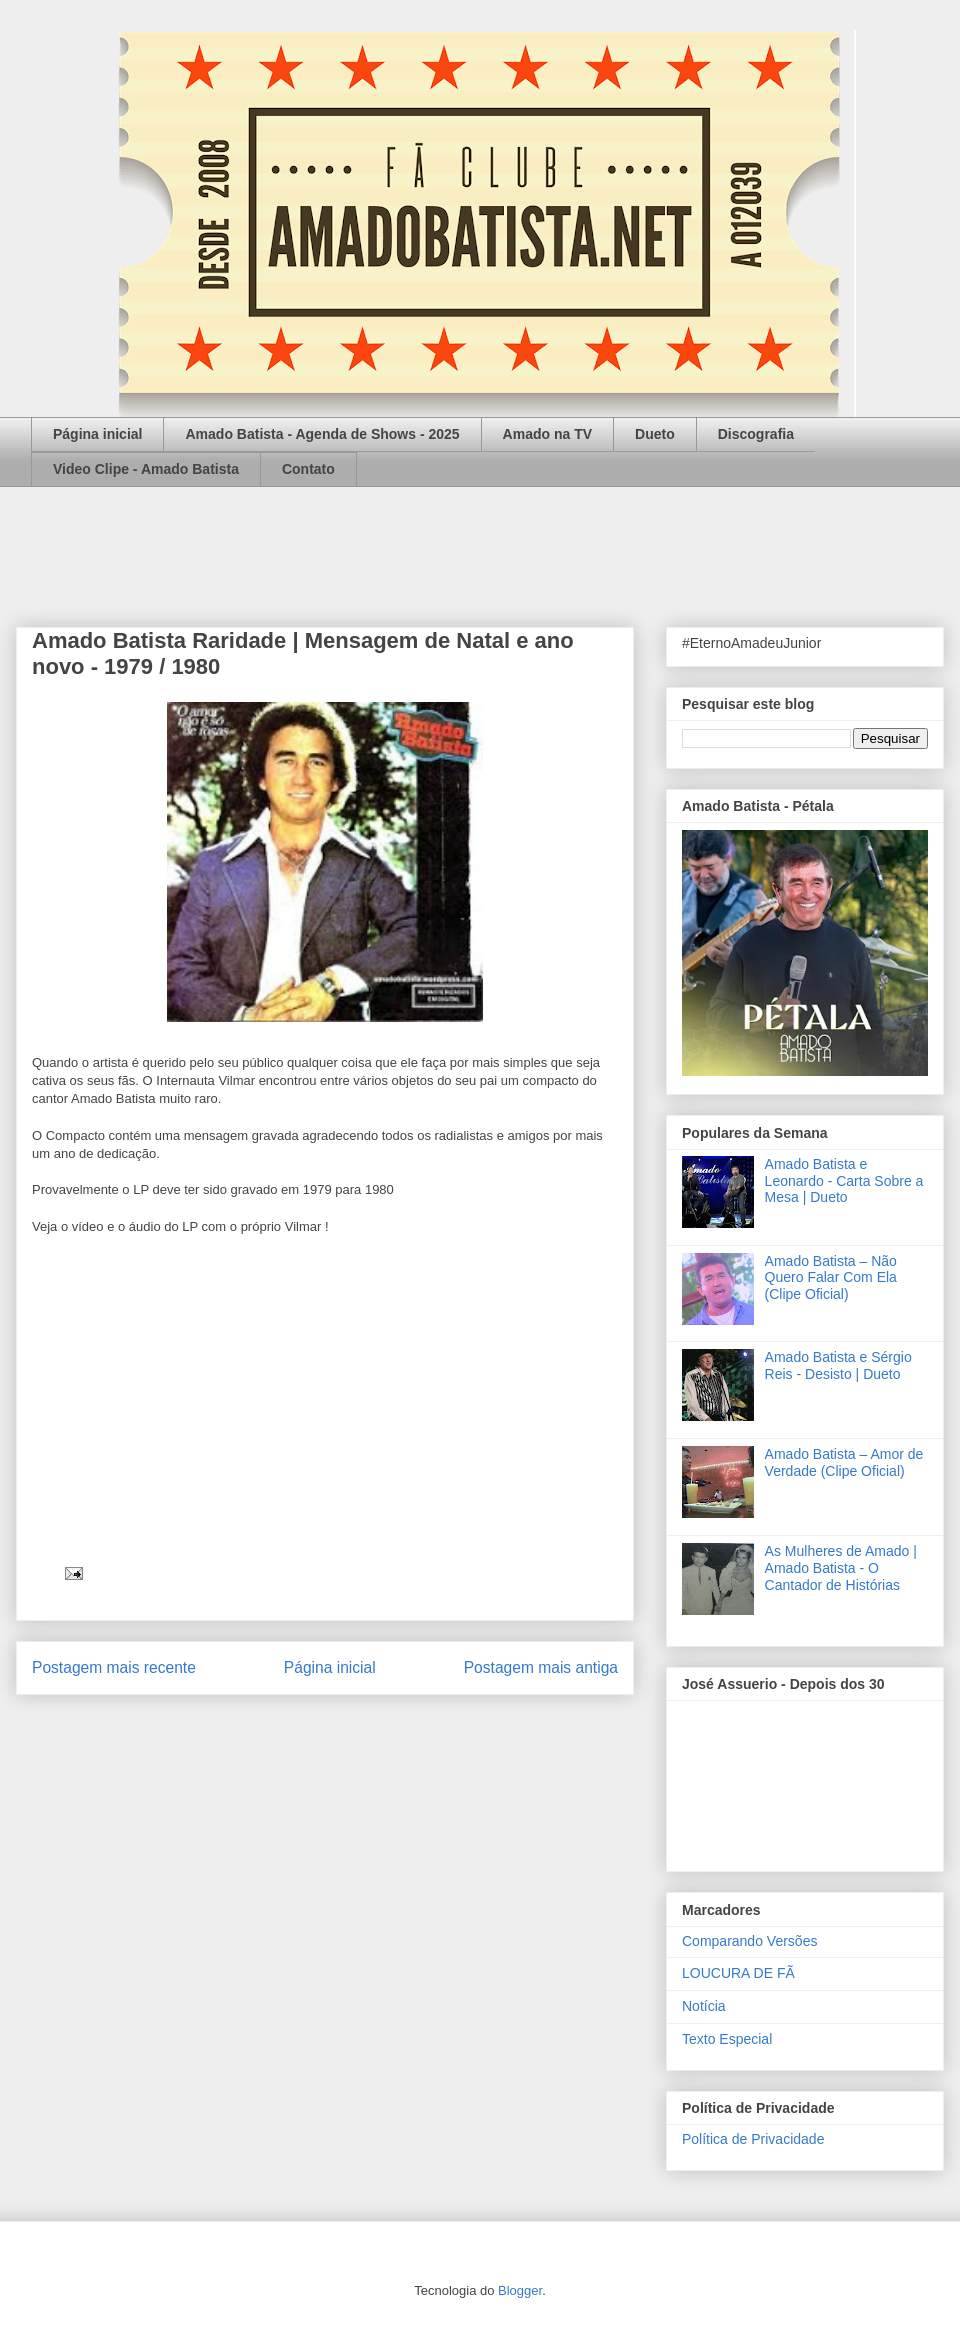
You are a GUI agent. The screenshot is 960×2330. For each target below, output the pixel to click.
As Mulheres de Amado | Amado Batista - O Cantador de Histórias (841, 1568)
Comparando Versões (749, 1941)
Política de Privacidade (753, 2139)
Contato (308, 469)
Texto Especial (727, 2039)
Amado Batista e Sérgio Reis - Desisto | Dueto (838, 1365)
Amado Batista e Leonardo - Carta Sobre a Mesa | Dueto (844, 1181)
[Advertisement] (480, 542)
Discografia (756, 434)
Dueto (655, 434)
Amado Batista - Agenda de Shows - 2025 (322, 434)
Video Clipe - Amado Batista (146, 469)
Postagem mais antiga (541, 1667)
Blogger (520, 2290)
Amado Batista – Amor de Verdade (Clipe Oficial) (844, 1462)
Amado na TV (547, 434)
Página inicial (97, 434)
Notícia (704, 2006)
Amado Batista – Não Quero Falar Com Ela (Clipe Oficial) (831, 1278)
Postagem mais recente (114, 1667)
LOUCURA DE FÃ (738, 1973)
